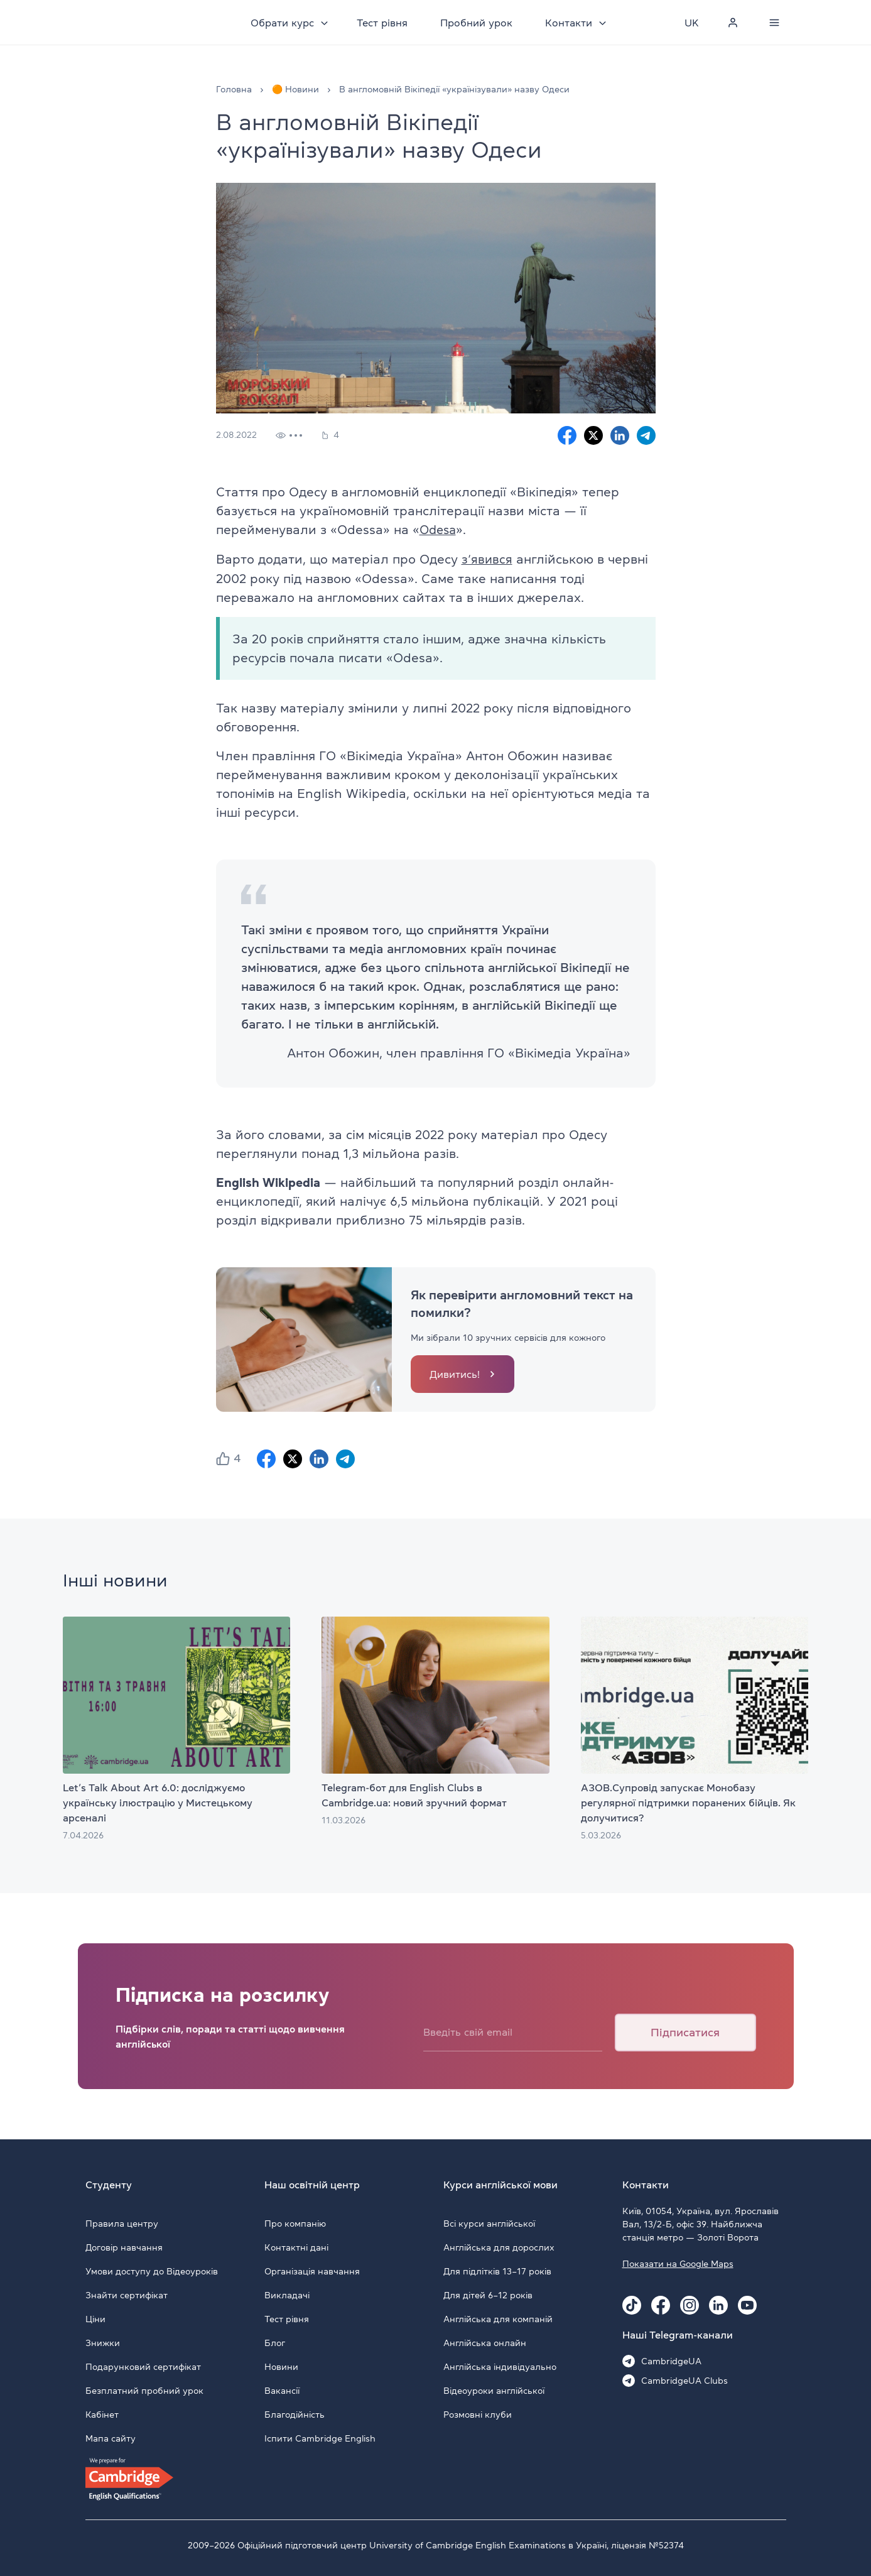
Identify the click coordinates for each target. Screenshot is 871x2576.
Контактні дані (296, 2246)
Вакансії (282, 2389)
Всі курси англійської (489, 2222)
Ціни (95, 2317)
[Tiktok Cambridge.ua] (631, 2304)
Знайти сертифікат (126, 2293)
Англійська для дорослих (499, 2246)
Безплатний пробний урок (144, 2389)
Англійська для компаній (498, 2317)
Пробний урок (479, 23)
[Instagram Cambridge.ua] (689, 2304)
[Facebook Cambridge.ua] (660, 2304)
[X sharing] (593, 435)
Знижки (102, 2341)
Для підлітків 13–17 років (497, 2270)
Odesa (439, 529)
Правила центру (121, 2222)
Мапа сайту (110, 2437)
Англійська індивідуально (499, 2365)
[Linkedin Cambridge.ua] (718, 2304)
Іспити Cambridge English (320, 2437)
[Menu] (775, 22)
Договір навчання (124, 2246)
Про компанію (295, 2222)
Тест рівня (385, 23)
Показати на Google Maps (677, 2262)
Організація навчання (312, 2270)
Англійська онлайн (484, 2341)
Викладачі (287, 2293)
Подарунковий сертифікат (143, 2365)
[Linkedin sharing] (619, 435)
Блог (274, 2341)
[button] (223, 1458)
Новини (281, 2365)
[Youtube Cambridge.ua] (747, 2304)
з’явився (487, 558)
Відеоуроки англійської (493, 2389)
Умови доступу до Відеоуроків (151, 2270)
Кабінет (102, 2413)
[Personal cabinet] (733, 22)
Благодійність (294, 2413)
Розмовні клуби (477, 2413)
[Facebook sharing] (567, 435)
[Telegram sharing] (646, 435)
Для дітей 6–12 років (488, 2293)
